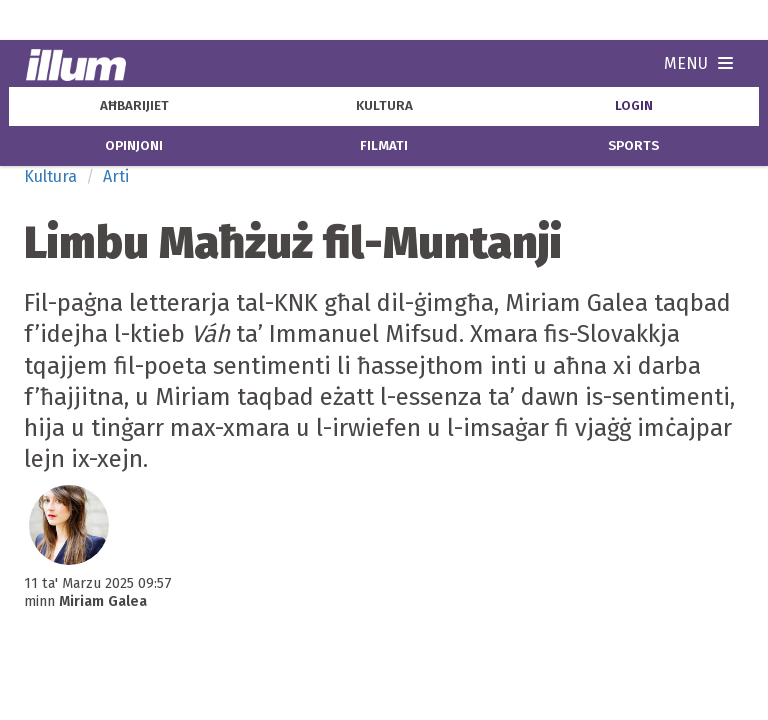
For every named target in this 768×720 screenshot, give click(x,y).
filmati (384, 146)
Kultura (50, 176)
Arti (116, 176)
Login (634, 106)
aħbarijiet (134, 106)
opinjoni (134, 146)
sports (633, 146)
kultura (384, 106)
